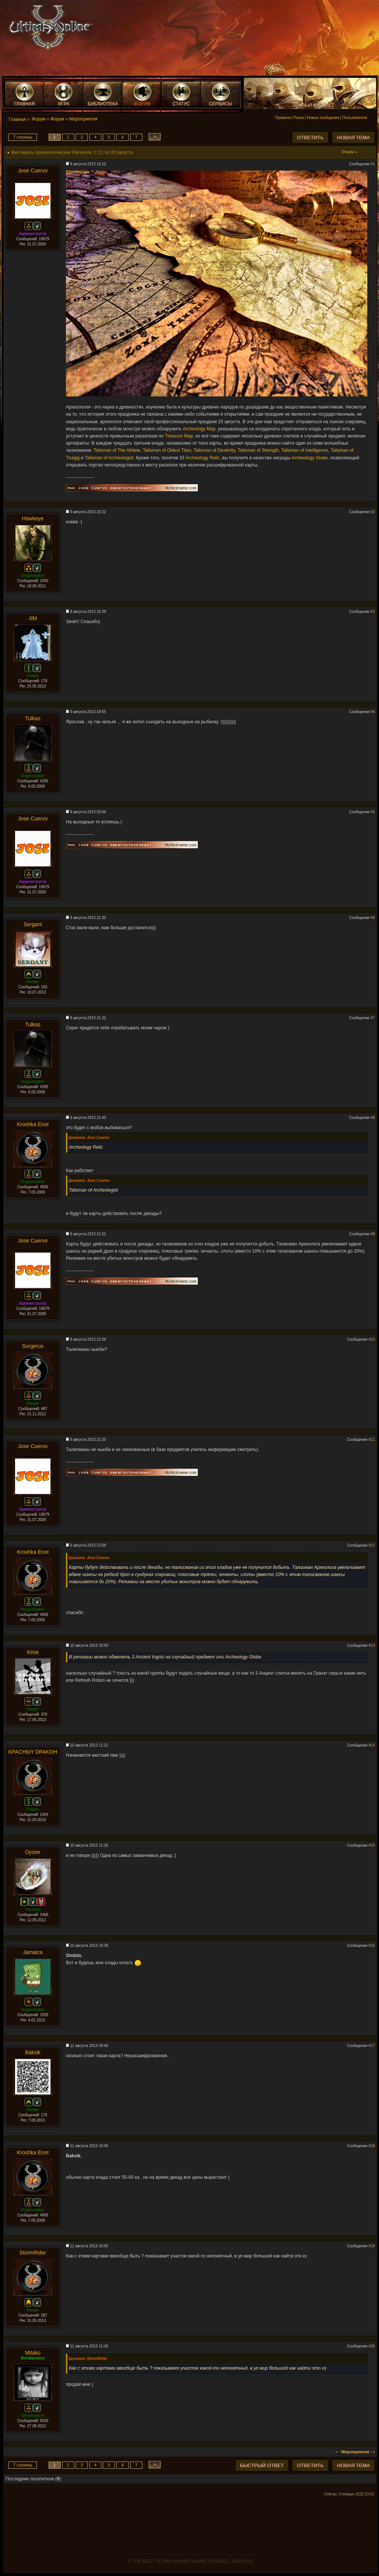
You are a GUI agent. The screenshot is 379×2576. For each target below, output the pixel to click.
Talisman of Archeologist (109, 457)
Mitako (32, 2353)
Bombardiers (32, 2358)
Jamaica (33, 1952)
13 (373, 1645)
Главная (17, 119)
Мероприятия (83, 119)
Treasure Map (179, 436)
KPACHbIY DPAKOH (32, 1752)
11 (373, 1439)
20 (373, 2346)
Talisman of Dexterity (214, 450)
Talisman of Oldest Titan (167, 450)
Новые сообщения (323, 118)
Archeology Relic (203, 457)
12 (373, 1545)
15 (373, 1845)
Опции (350, 152)
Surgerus (33, 1346)
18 (373, 2146)
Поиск (298, 118)
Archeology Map (199, 428)
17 (373, 2046)
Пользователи (354, 118)
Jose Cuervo (33, 171)
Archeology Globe (309, 457)
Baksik (32, 2052)
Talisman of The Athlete (117, 450)
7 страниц (22, 137)
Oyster (32, 1852)
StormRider (33, 2253)
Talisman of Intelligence (304, 450)
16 (373, 1945)
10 (373, 1339)
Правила (282, 118)
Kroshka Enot (33, 1124)
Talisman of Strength (257, 450)
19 (373, 2246)
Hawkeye (33, 518)
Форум (38, 119)
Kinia (32, 1652)
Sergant (32, 924)
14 (373, 1745)
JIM (33, 618)
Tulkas (33, 718)
